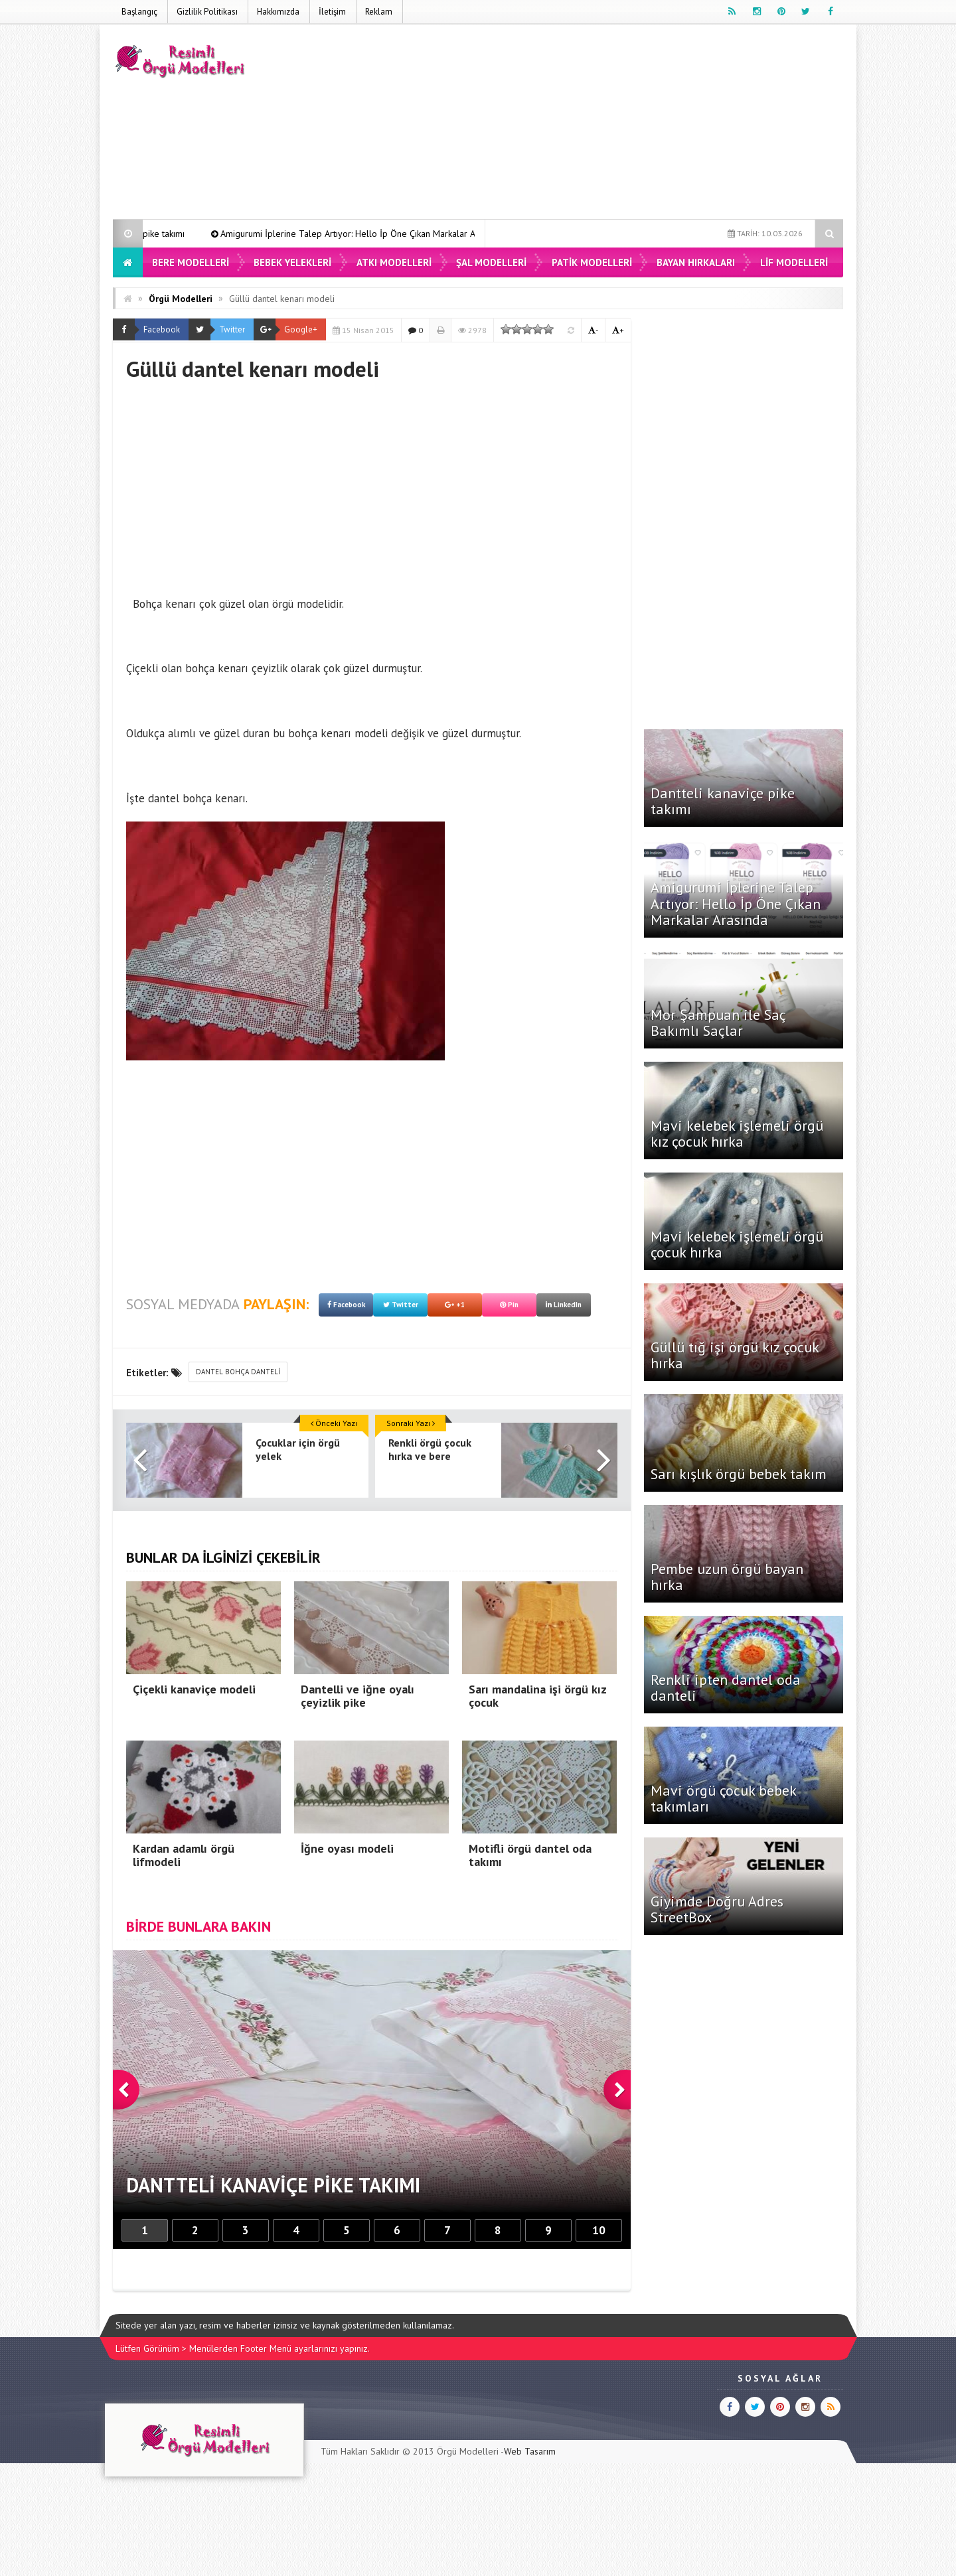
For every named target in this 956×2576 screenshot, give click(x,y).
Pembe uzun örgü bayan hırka (727, 1576)
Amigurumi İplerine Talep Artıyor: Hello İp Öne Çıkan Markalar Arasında (422, 234)
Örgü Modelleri (180, 299)
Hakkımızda (278, 11)
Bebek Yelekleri (292, 262)
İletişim (332, 11)
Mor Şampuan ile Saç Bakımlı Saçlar (718, 1022)
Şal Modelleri (491, 262)
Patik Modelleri (592, 262)
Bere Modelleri (190, 262)
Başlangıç (139, 11)
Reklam (378, 11)
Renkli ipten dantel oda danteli (726, 1687)
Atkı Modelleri (394, 262)
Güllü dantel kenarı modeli (282, 299)
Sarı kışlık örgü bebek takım (739, 1474)
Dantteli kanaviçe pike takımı (189, 234)
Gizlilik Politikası (207, 11)
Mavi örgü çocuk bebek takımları (723, 1798)
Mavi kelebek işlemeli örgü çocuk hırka (737, 1244)
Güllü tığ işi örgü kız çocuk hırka (735, 1355)
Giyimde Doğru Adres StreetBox (717, 1909)
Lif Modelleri (794, 262)
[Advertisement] (601, 124)
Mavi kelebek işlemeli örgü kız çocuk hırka (737, 1133)
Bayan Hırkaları (696, 262)
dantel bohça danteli (238, 1371)
